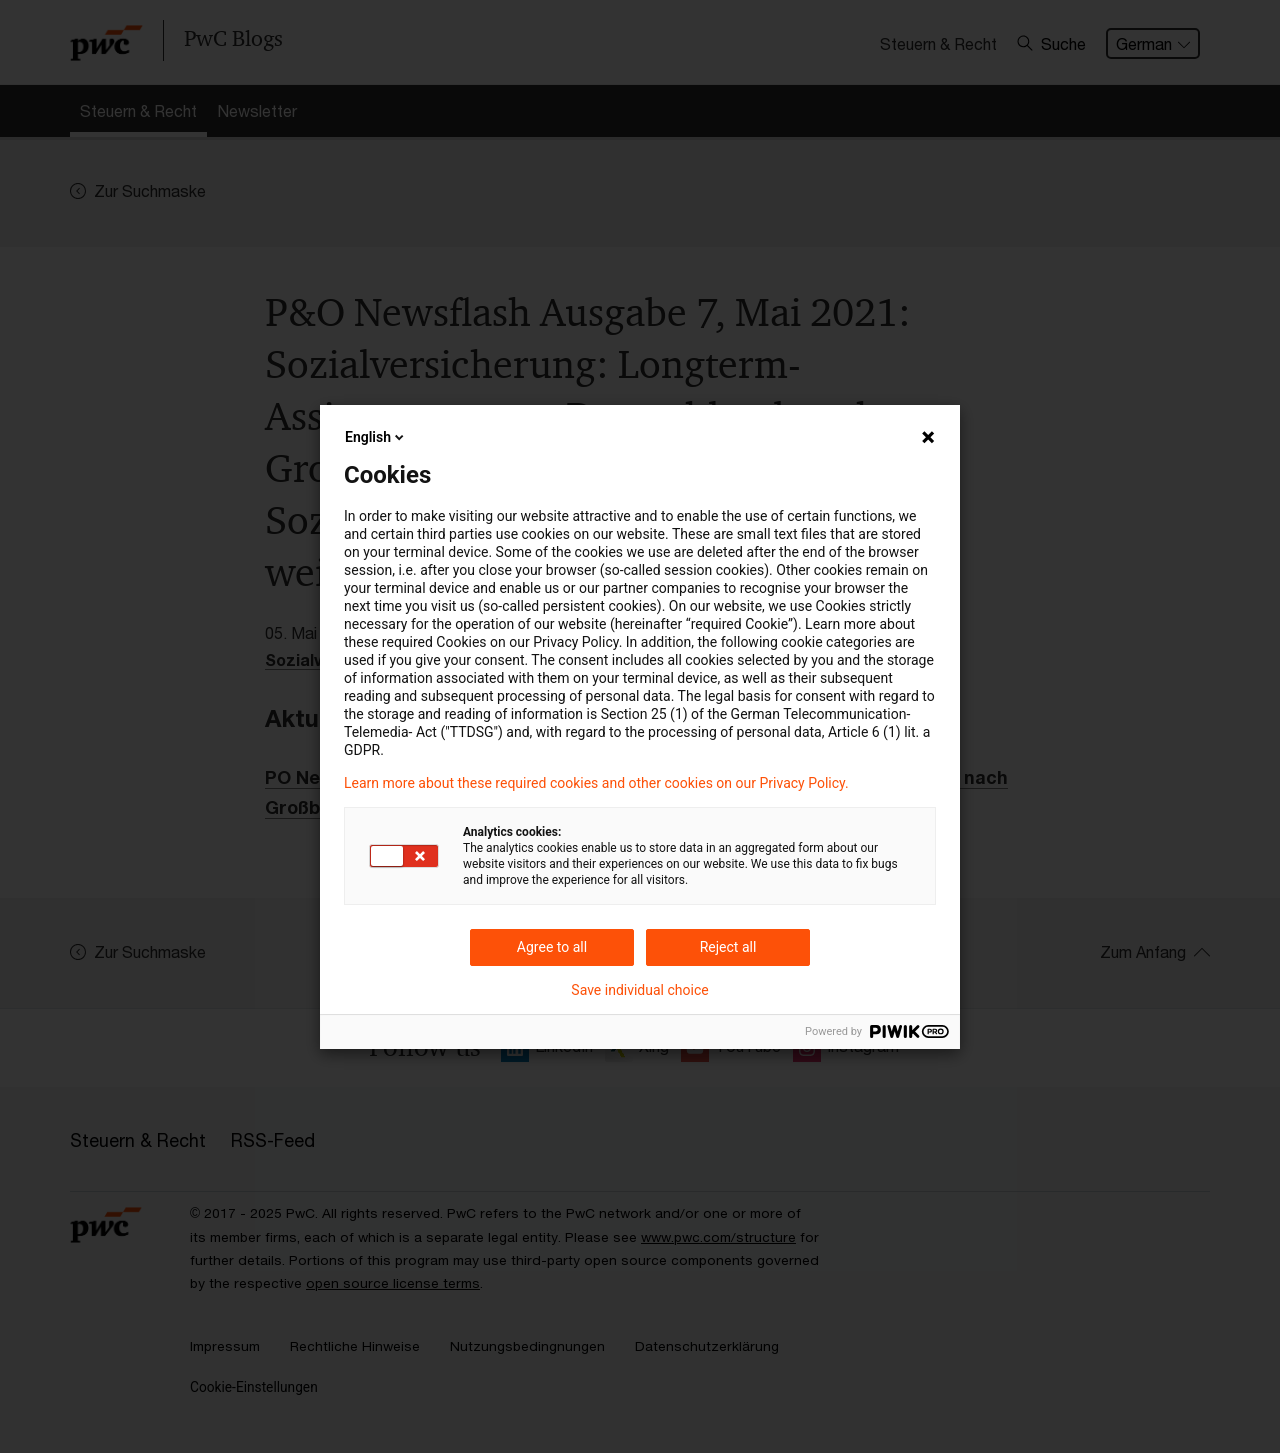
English (376, 437)
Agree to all (552, 947)
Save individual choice (639, 990)
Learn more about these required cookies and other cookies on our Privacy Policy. (596, 783)
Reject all (728, 947)
